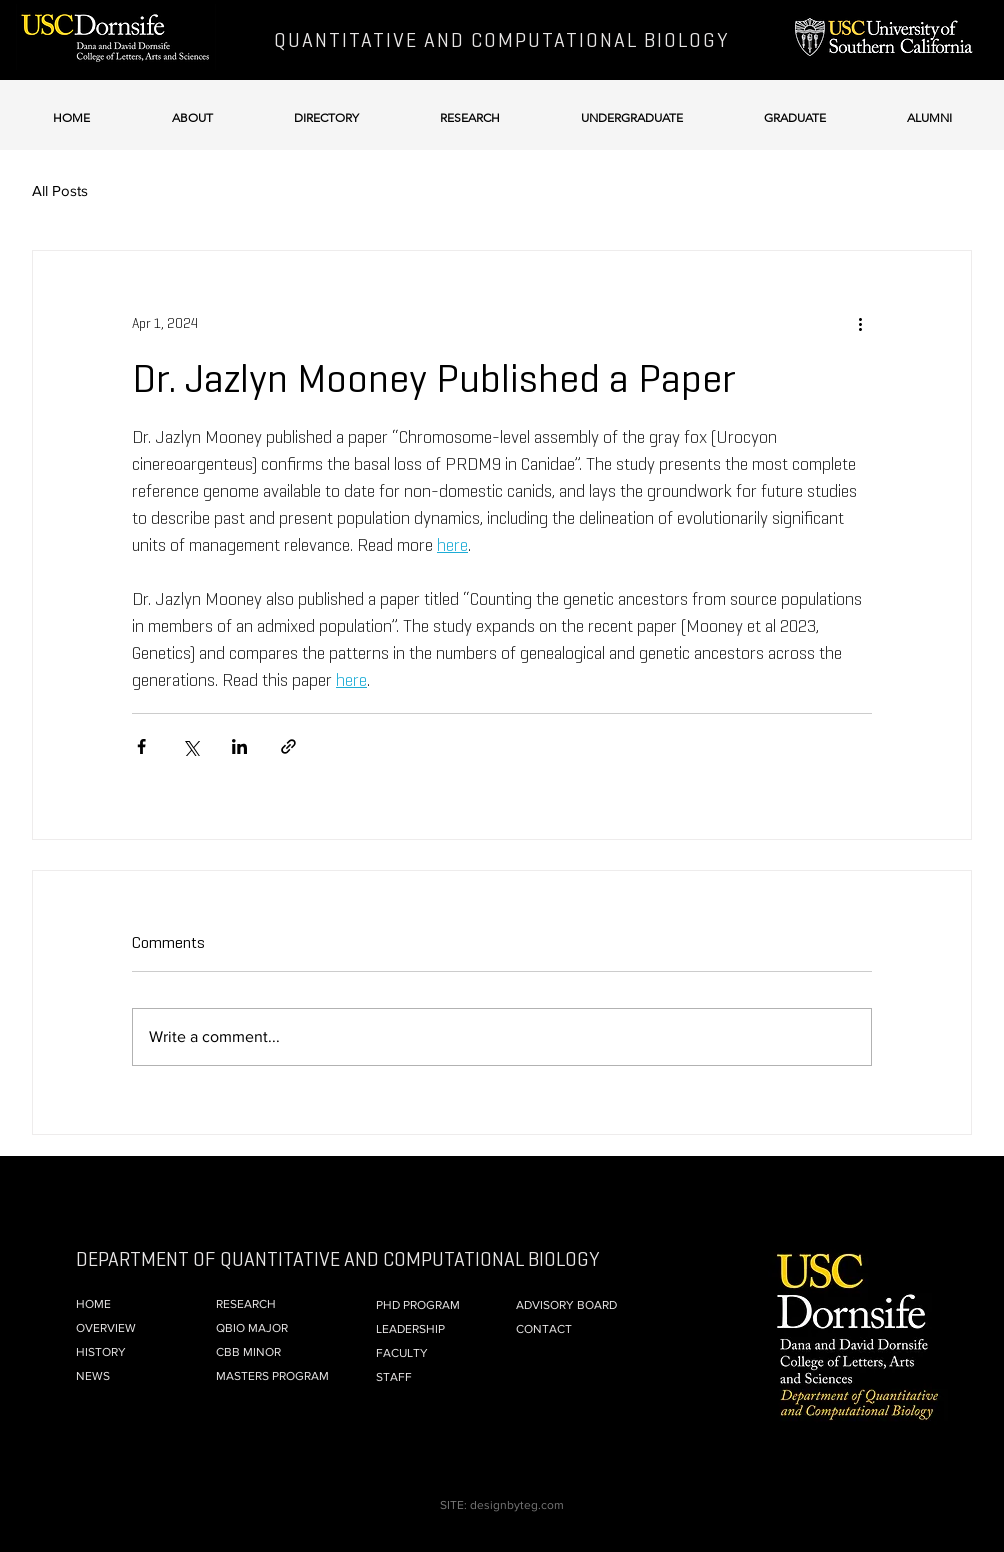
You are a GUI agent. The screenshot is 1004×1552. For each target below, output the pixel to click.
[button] (192, 108)
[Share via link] (288, 746)
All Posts (60, 190)
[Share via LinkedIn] (239, 746)
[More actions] (860, 323)
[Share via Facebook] (141, 746)
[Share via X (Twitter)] (190, 746)
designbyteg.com (517, 1505)
